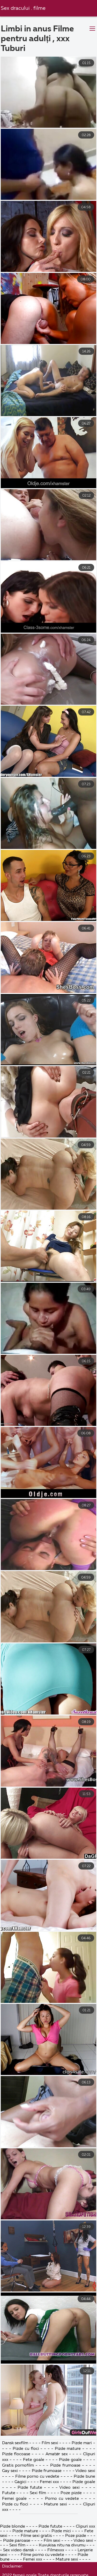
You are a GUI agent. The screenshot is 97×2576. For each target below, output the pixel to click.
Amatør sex (57, 2566)
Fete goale (33, 2572)
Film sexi (50, 2555)
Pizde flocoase (16, 2566)
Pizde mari (82, 2555)
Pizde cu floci (26, 2560)
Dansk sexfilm (15, 2555)
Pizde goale (70, 2572)
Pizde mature (68, 2560)
